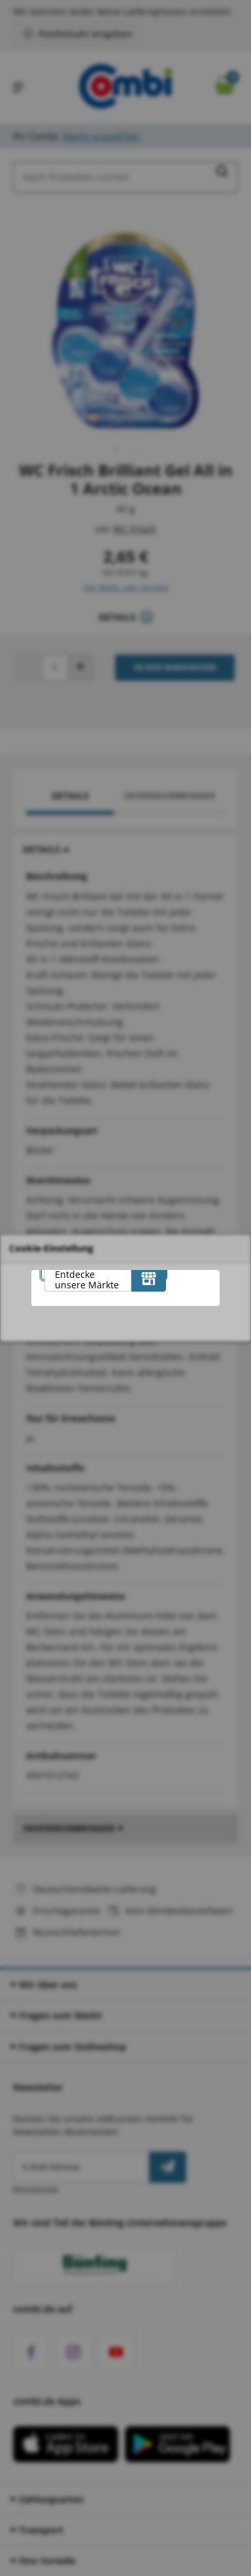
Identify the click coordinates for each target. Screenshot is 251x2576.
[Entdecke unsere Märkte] (148, 1278)
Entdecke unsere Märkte (87, 1279)
